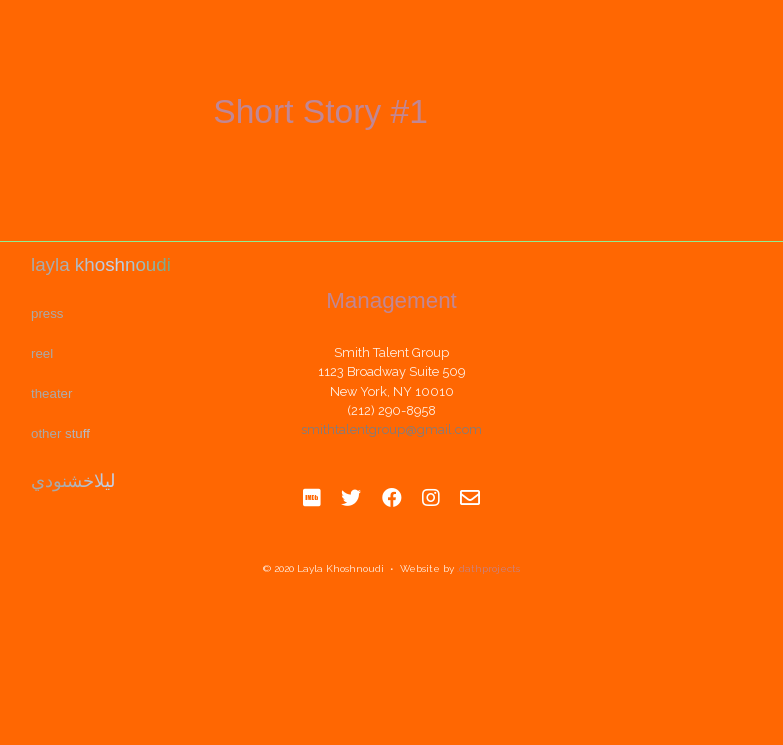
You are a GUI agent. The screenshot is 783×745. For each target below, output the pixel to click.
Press (47, 313)
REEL (42, 353)
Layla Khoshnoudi (100, 265)
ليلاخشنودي (73, 479)
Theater (51, 393)
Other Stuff (60, 432)
